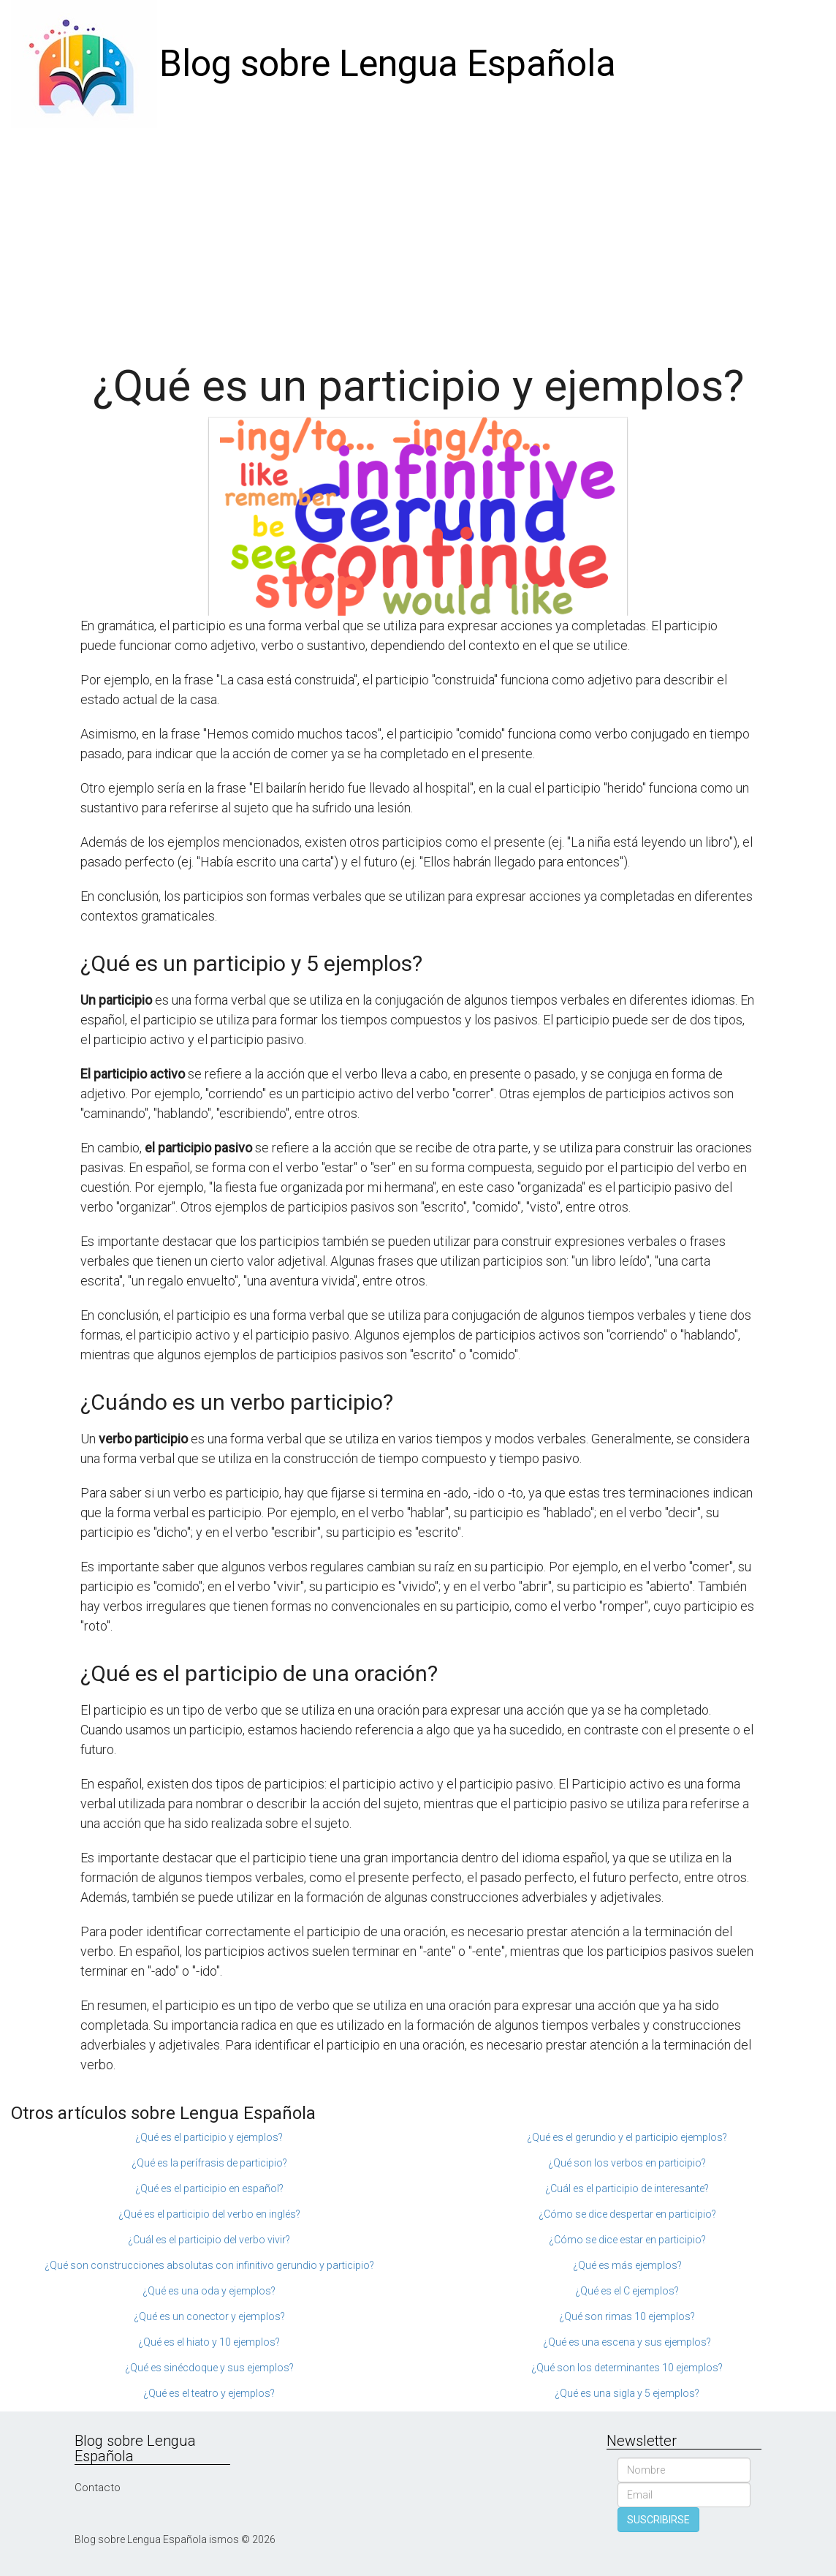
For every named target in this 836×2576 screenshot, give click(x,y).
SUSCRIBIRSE (658, 2520)
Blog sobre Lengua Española (387, 63)
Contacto (98, 2487)
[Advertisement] (418, 237)
